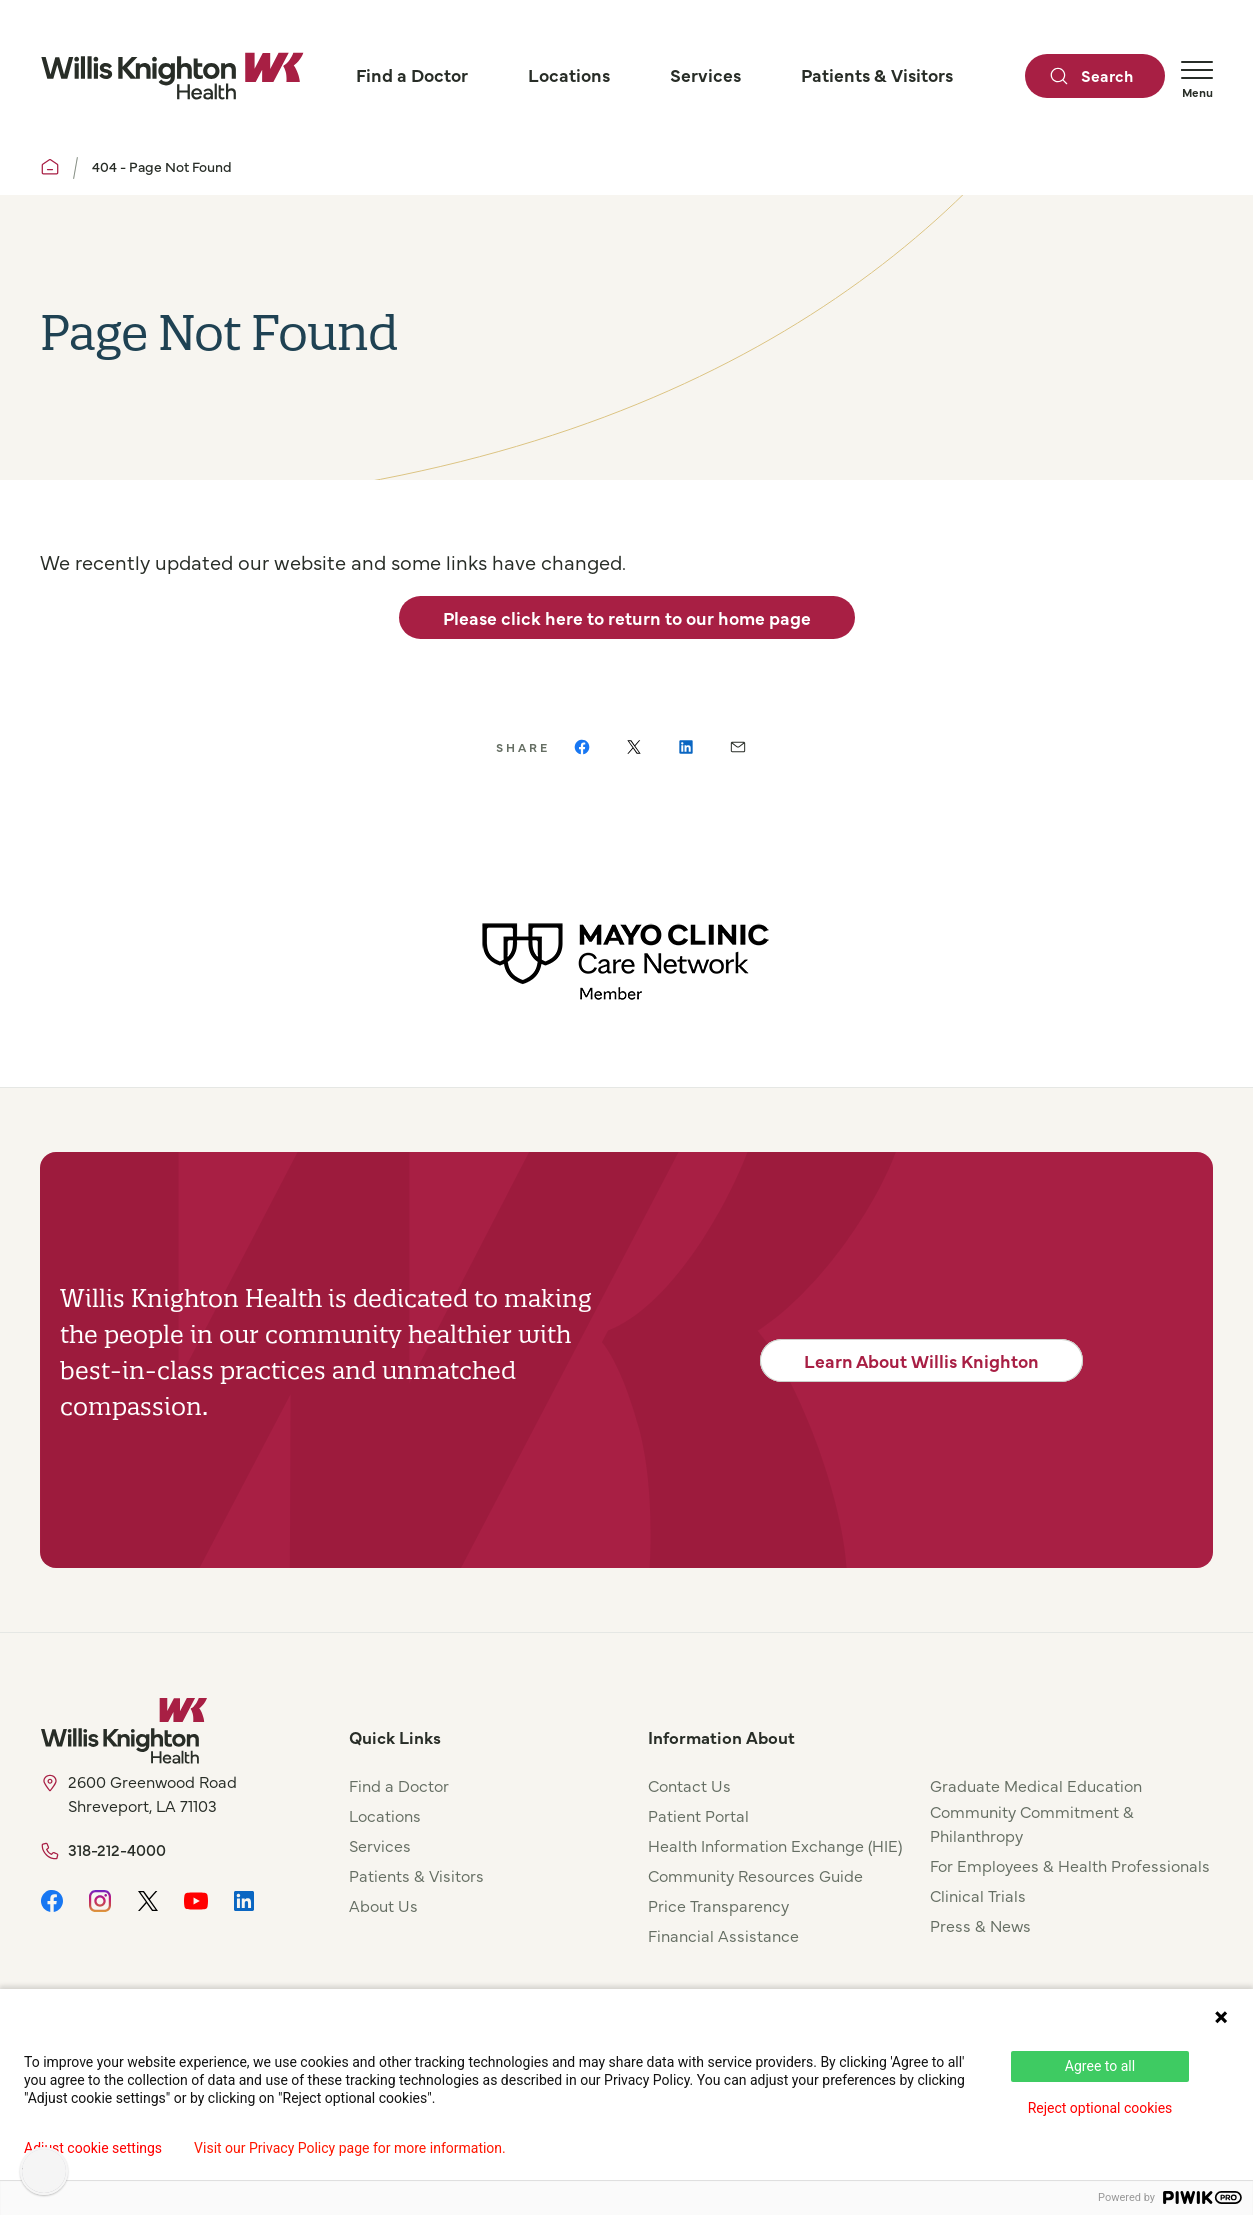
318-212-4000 (117, 1849)
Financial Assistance (723, 1935)
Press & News (980, 1925)
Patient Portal (698, 1815)
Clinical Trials (978, 1895)
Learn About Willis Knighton (921, 1360)
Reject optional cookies (1100, 2108)
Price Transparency (718, 1905)
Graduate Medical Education (1036, 1785)
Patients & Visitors (416, 1875)
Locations (385, 1815)
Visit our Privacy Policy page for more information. (350, 2148)
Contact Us (689, 1785)
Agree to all (1100, 2066)
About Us (383, 1905)
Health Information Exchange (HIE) (775, 1845)
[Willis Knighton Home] (172, 76)
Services (380, 1845)
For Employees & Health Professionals (1070, 1865)
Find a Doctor (399, 1785)
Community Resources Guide (755, 1875)
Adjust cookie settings (93, 2148)
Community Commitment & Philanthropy (1032, 1823)
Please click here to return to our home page (627, 617)
